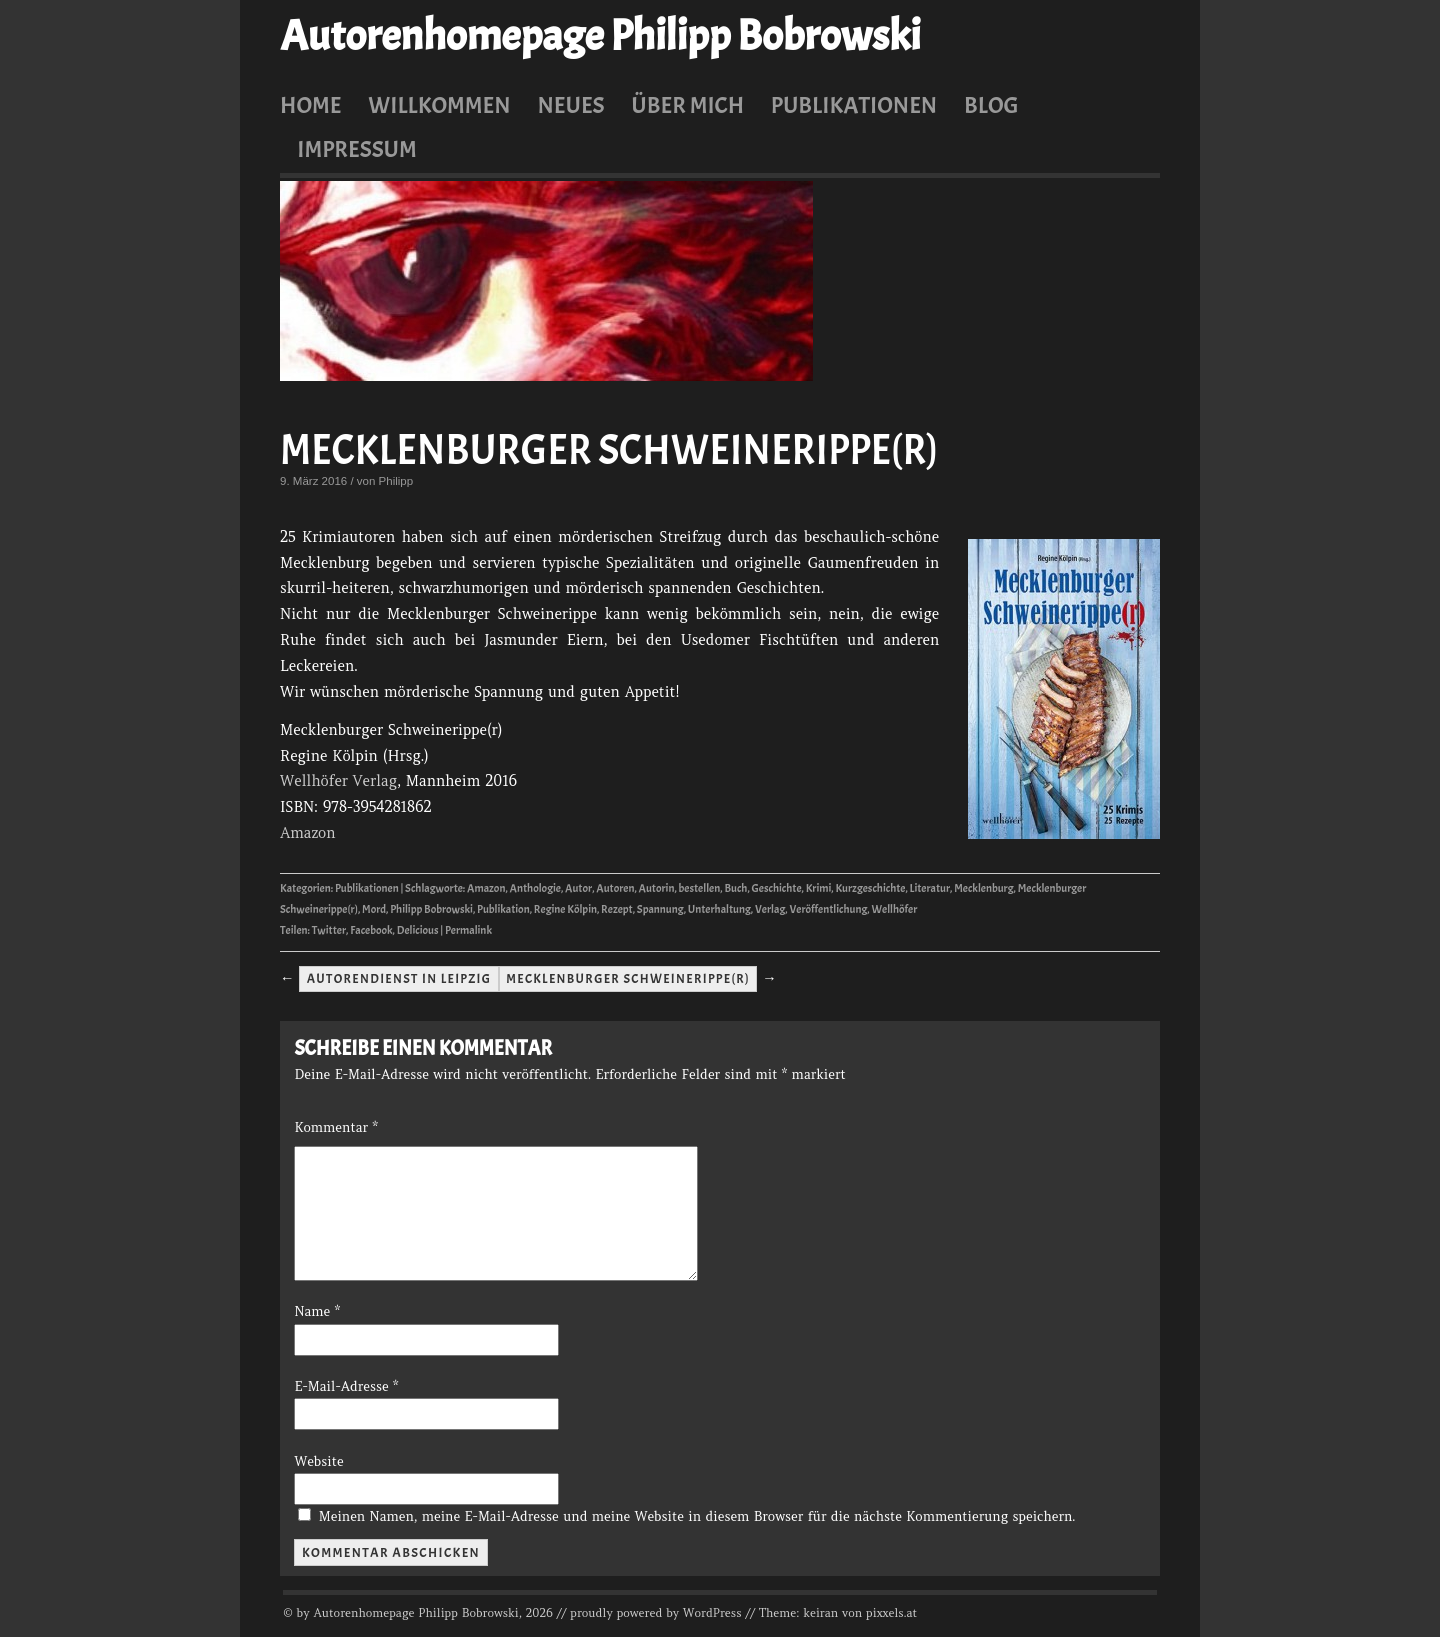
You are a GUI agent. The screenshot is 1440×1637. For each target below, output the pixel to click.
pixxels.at (891, 1613)
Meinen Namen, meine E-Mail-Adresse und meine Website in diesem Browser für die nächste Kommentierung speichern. (697, 1516)
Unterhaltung (719, 909)
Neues (570, 105)
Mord (374, 909)
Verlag (770, 909)
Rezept (617, 909)
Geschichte (777, 888)
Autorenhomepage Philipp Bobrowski (600, 36)
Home (311, 105)
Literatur (930, 888)
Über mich (687, 105)
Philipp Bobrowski (431, 909)
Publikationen (854, 105)
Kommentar (335, 1127)
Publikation (503, 909)
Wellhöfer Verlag (338, 781)
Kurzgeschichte (870, 888)
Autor (578, 888)
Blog (991, 105)
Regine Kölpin (565, 909)
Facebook (371, 930)
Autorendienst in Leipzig (399, 979)
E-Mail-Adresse (346, 1386)
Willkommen (439, 105)
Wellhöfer (894, 909)
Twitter (329, 930)
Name (317, 1311)
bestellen (700, 888)
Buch (735, 888)
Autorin (657, 888)
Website (318, 1461)
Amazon (307, 833)
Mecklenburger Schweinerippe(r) (609, 450)
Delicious (418, 930)
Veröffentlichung (828, 909)
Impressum (357, 149)
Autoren (615, 888)
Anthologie (535, 888)
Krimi (819, 888)
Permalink (468, 930)
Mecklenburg (983, 888)
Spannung (660, 909)
